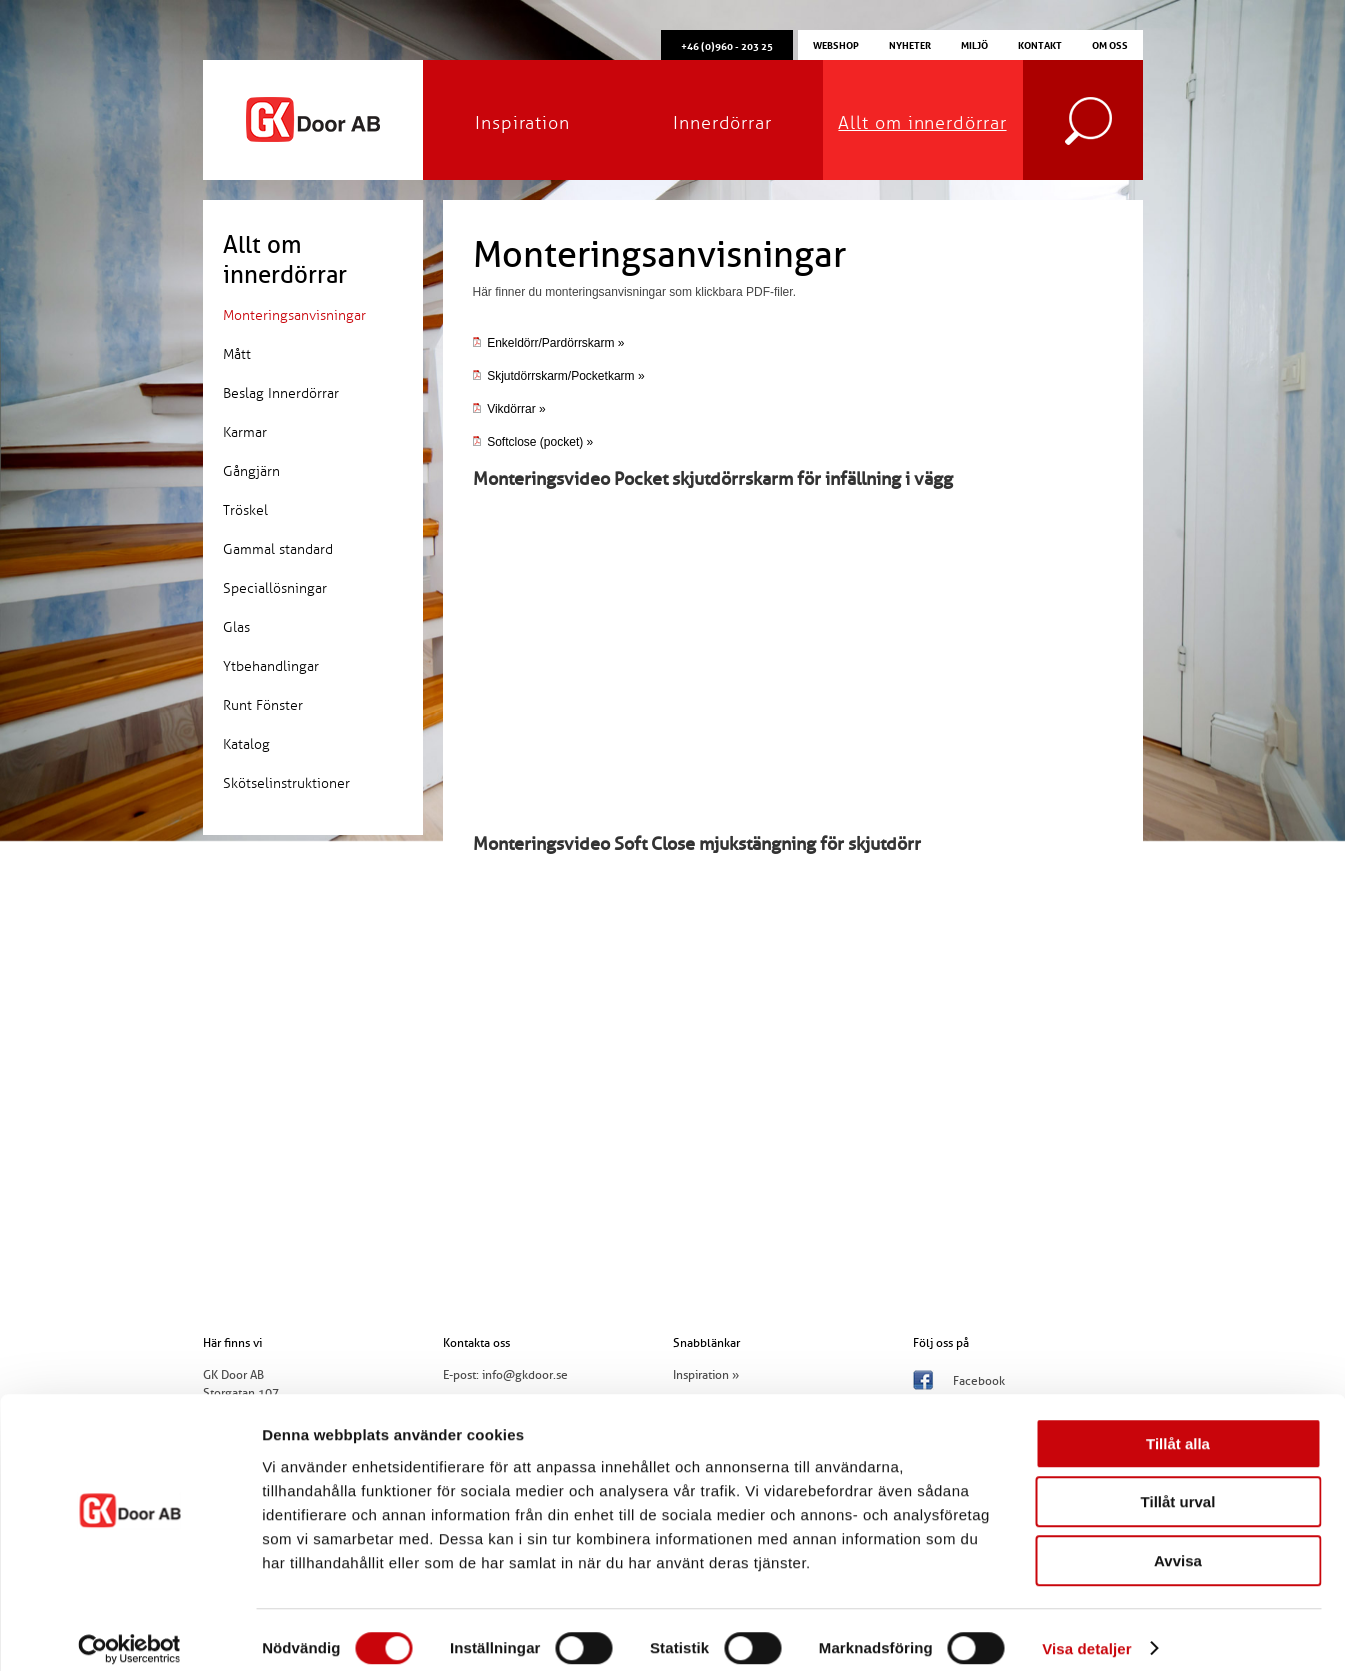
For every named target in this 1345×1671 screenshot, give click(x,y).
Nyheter (910, 44)
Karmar (245, 432)
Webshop (836, 44)
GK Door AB (313, 120)
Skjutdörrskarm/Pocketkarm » (565, 376)
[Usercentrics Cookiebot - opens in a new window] (129, 1632)
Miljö (974, 44)
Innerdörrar (722, 123)
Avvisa (1178, 1543)
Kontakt (1040, 44)
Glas (236, 627)
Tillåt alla (1178, 1426)
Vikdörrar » (509, 409)
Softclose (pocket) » (533, 442)
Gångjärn (251, 471)
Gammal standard (278, 549)
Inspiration (522, 123)
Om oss (1110, 44)
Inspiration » (706, 1375)
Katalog (246, 744)
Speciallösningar (275, 588)
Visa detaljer (1086, 1631)
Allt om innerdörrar (922, 123)
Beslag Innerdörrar (281, 393)
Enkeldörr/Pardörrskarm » (549, 343)
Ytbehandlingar (271, 666)
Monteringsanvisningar (294, 315)
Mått (237, 354)
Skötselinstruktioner (286, 783)
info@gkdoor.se (525, 1375)
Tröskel (245, 510)
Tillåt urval (1178, 1485)
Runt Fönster (263, 705)
